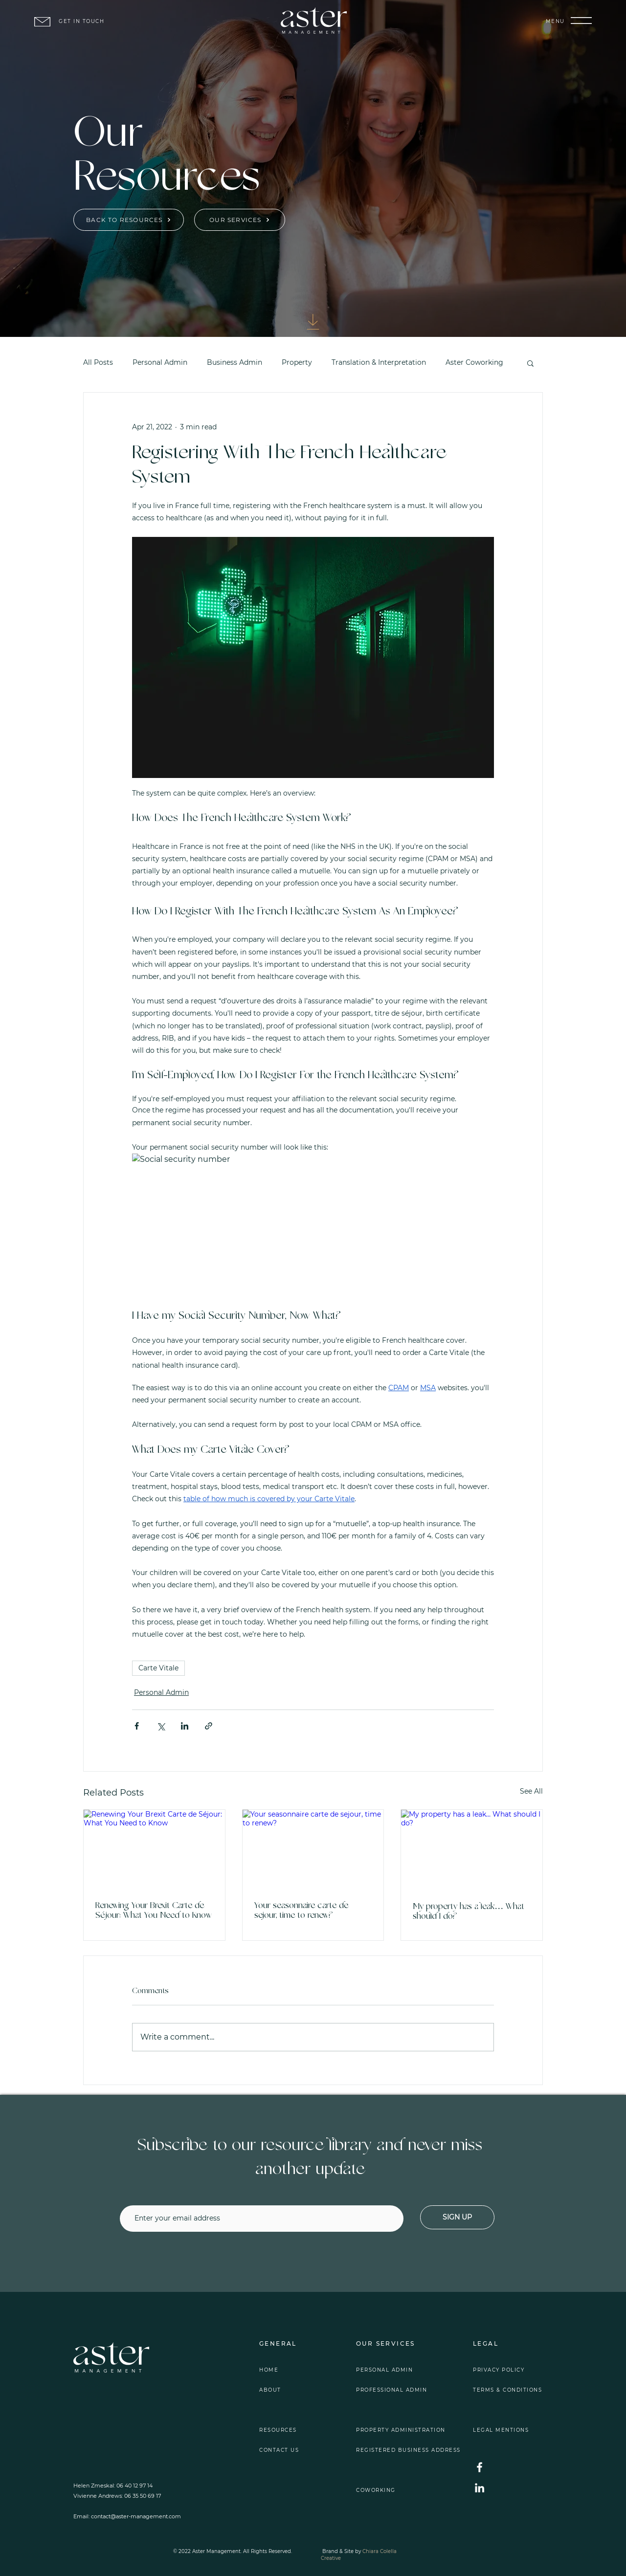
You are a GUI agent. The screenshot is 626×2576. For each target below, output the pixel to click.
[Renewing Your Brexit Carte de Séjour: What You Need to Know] (154, 1849)
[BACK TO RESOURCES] (128, 220)
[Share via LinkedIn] (184, 1726)
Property (297, 362)
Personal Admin (160, 362)
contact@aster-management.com (136, 2516)
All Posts (98, 362)
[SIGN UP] (457, 2217)
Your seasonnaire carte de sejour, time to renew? (301, 1911)
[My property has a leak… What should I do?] (471, 1849)
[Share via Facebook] (136, 1726)
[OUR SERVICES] (239, 220)
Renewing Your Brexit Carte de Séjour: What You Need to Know (153, 1911)
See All (531, 1791)
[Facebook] (479, 2467)
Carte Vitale (158, 1668)
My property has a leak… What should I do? (468, 1912)
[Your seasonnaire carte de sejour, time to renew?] (313, 1849)
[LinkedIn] (479, 2487)
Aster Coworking (474, 362)
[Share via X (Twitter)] (160, 1726)
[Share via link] (208, 1726)
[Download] (313, 322)
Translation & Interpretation (379, 362)
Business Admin (234, 362)
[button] (581, 20)
